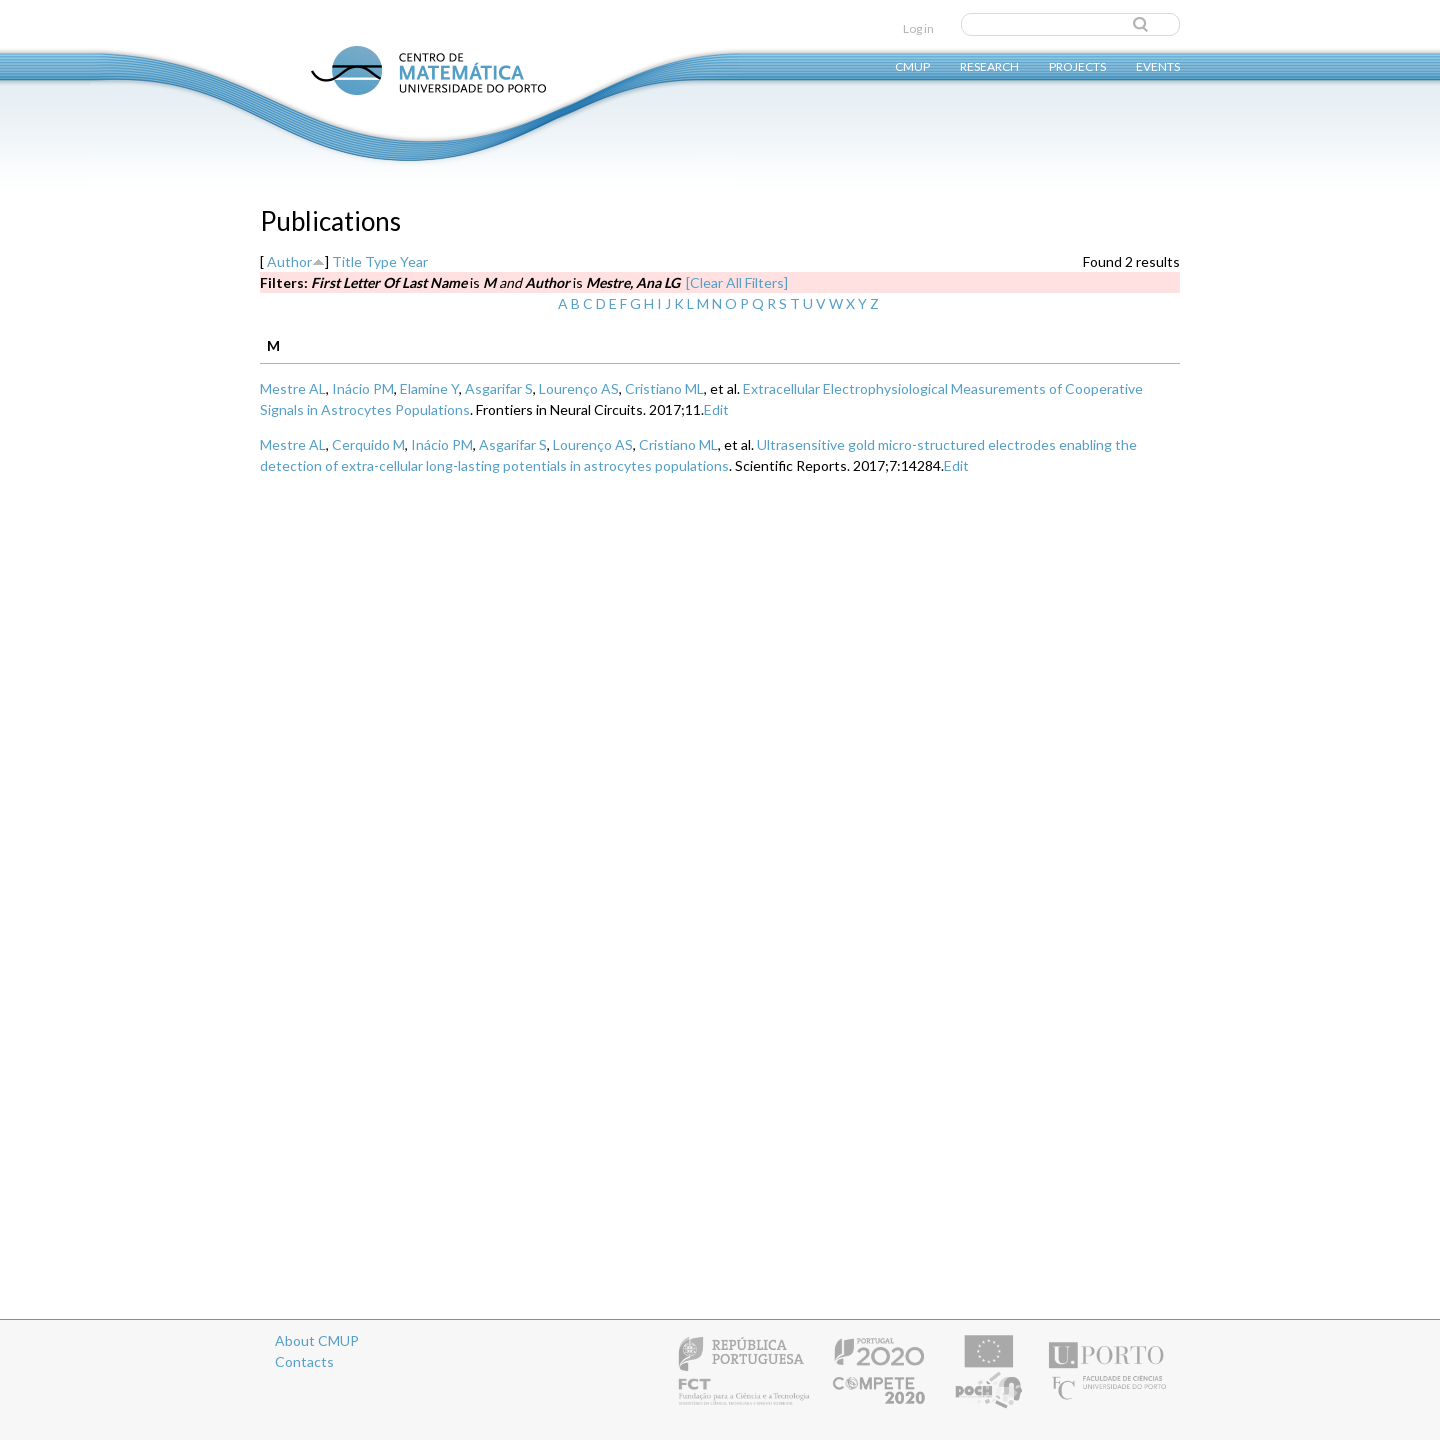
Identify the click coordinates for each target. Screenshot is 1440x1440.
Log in (918, 28)
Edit (716, 409)
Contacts (304, 1361)
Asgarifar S (499, 388)
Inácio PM (363, 388)
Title (347, 261)
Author (289, 261)
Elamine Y (429, 388)
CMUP (912, 65)
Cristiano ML (664, 388)
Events (1158, 65)
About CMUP (317, 1340)
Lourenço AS (579, 388)
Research (989, 65)
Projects (1077, 65)
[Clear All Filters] (737, 282)
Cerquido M (368, 444)
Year (414, 261)
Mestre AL (293, 388)
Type (381, 261)
